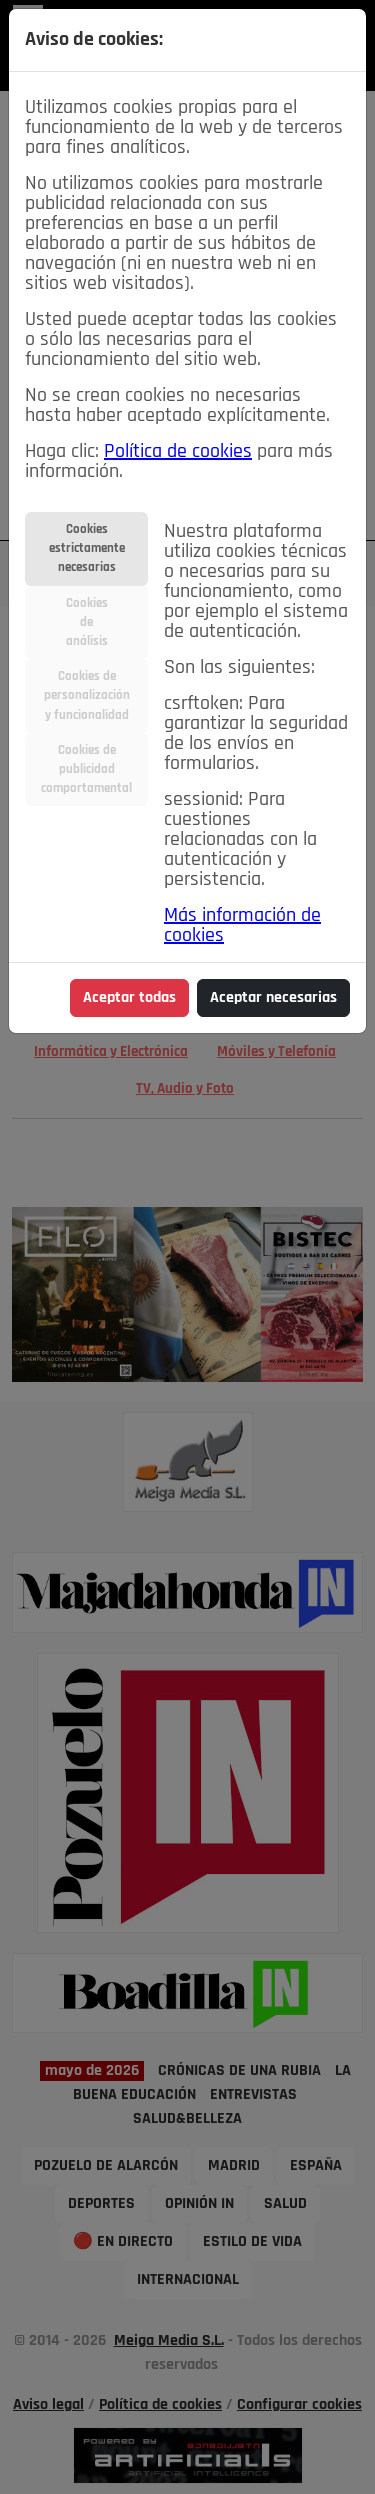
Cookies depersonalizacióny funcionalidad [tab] (87, 695)
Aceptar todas (129, 998)
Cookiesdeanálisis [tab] (87, 622)
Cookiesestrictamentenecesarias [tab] (87, 548)
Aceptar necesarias (273, 998)
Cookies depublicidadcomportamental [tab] (86, 769)
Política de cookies (178, 452)
